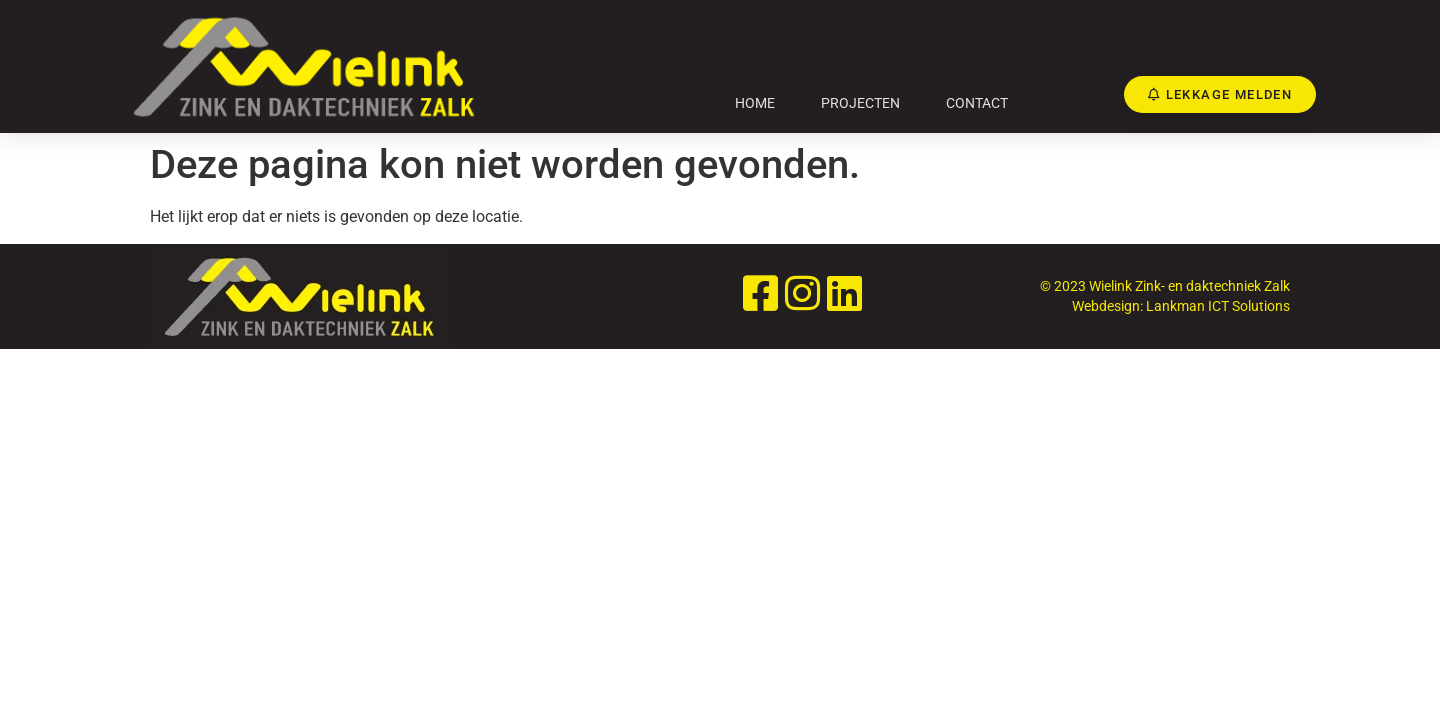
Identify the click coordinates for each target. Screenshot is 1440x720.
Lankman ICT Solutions (1218, 306)
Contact (977, 103)
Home (755, 103)
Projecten (860, 103)
